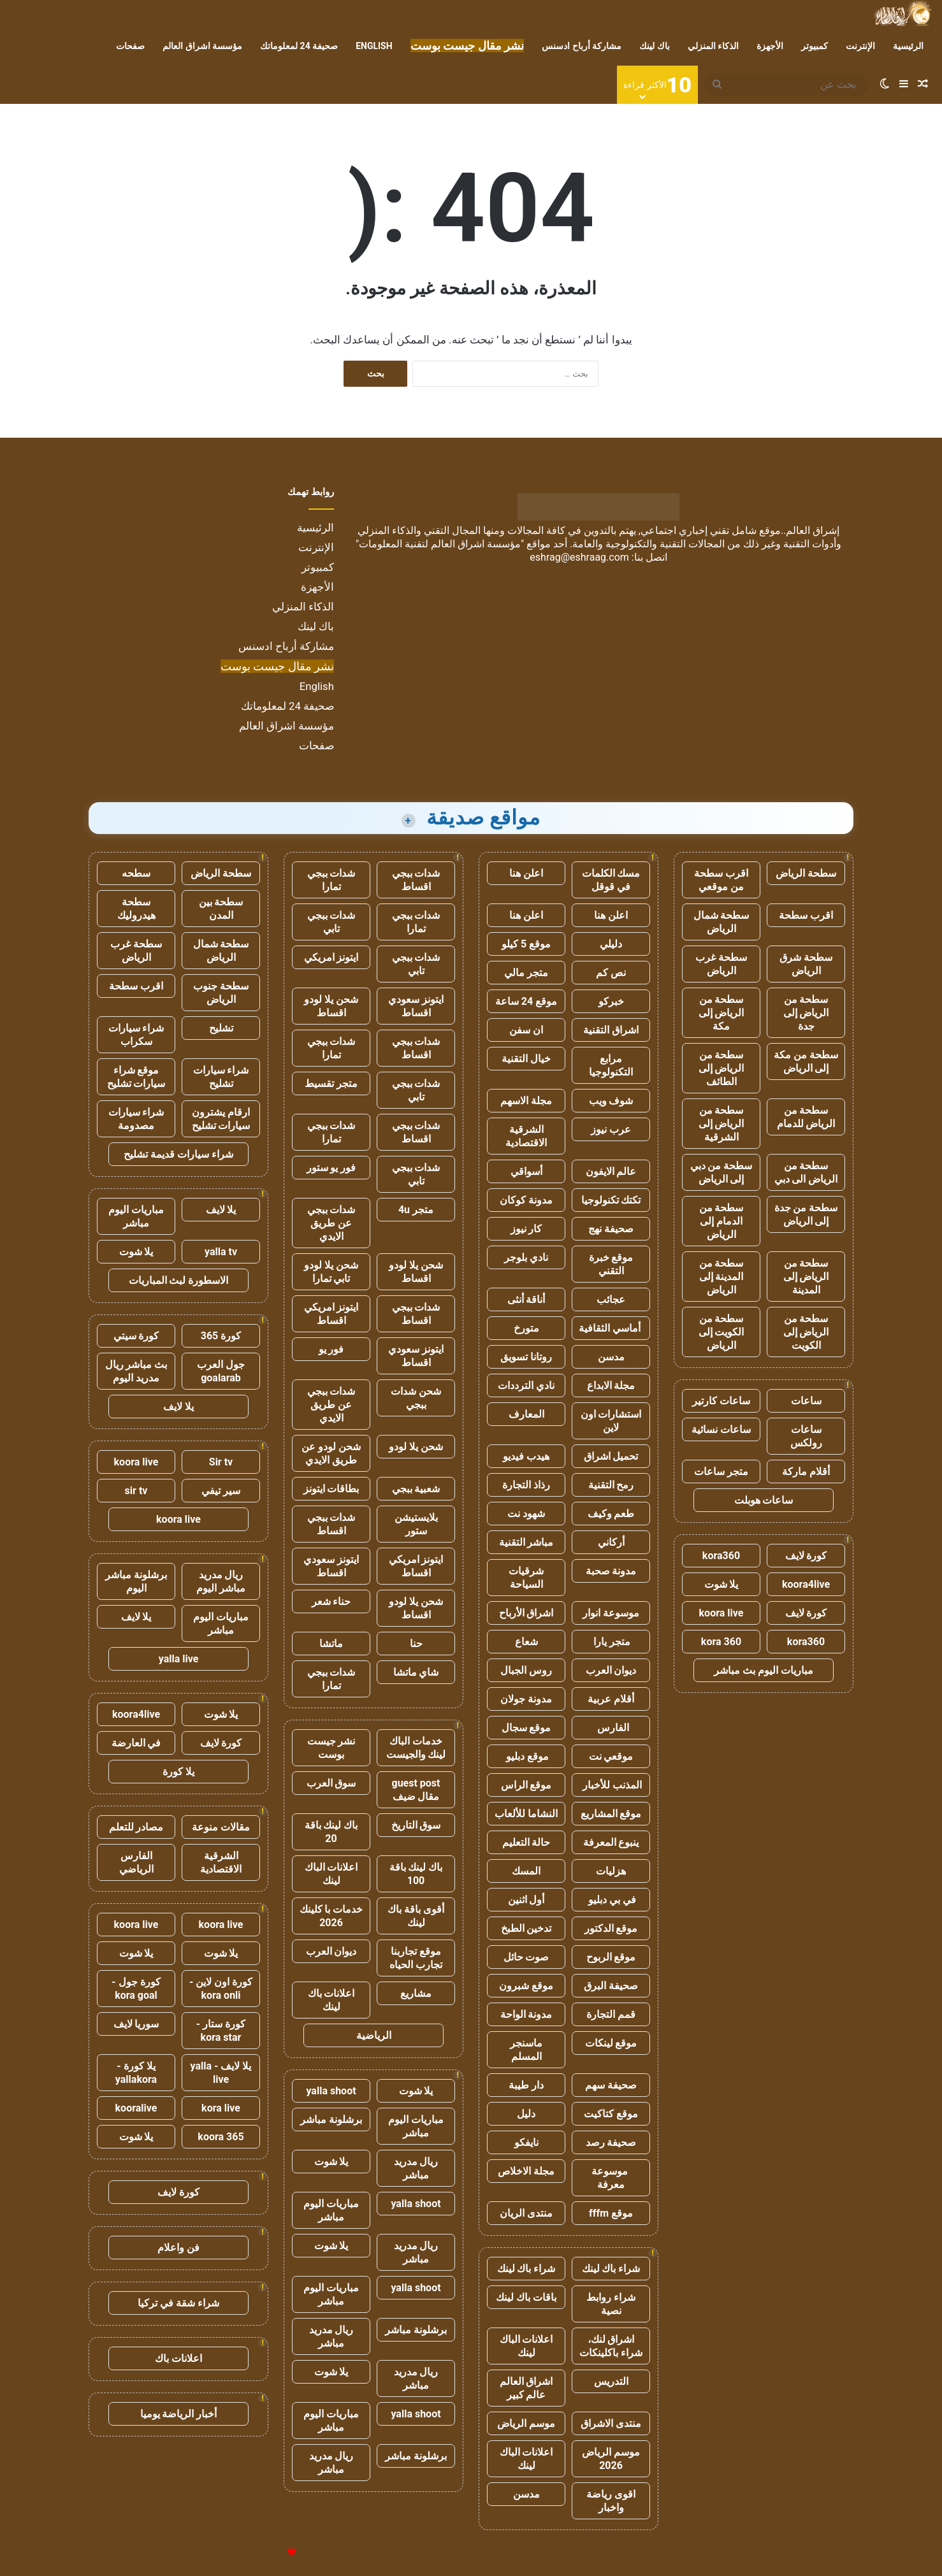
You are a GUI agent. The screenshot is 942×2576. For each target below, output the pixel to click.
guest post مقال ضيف (415, 1789)
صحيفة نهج (611, 1229)
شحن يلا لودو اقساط (331, 1006)
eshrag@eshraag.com (579, 557)
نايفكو (526, 2142)
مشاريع (415, 1993)
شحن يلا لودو (416, 1447)
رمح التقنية (611, 1485)
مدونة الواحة (526, 2014)
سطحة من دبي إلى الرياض (721, 1172)
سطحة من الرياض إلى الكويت (806, 1332)
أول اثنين (526, 1900)
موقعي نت (611, 1756)
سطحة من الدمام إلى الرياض (721, 1221)
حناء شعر (331, 1601)
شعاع (526, 1642)
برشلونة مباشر (331, 2119)
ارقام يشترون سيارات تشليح (221, 1119)
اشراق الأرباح (526, 1613)
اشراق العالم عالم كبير (526, 2388)
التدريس (611, 2381)
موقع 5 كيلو (526, 944)
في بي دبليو (611, 1900)
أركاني (611, 1542)
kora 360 (721, 1642)
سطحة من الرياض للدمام (806, 1117)
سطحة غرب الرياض (721, 964)
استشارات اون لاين (611, 1421)
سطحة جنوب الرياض (221, 992)
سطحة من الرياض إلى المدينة (806, 1276)
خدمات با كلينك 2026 (331, 1916)
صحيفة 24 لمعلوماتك (299, 46)
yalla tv (221, 1252)
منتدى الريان (526, 2213)
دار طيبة (526, 2085)
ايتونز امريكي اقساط (331, 1314)
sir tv (136, 1491)
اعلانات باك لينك (331, 2000)
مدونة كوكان (526, 1200)
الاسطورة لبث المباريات (179, 1280)
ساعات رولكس (806, 1436)
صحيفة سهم (611, 2085)
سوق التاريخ (416, 1825)
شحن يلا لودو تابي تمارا (331, 1271)
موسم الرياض (526, 2423)
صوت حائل (526, 1957)
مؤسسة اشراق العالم (202, 46)
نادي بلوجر (526, 1257)
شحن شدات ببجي (416, 1398)
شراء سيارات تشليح (221, 1077)
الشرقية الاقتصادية (526, 1136)
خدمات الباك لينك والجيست (416, 1747)
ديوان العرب (611, 1670)
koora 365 (220, 2137)
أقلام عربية (611, 1699)
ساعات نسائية (721, 1429)
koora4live (806, 1584)
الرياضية (373, 2035)
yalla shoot (331, 2091)
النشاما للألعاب (526, 1814)
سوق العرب (331, 1783)
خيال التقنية (526, 1059)
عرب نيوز (611, 1129)
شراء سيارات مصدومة (136, 1119)
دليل (526, 2114)
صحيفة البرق (611, 1986)
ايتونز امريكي (331, 957)
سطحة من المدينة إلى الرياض (721, 1276)
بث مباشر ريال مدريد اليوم (136, 1371)
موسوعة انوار (611, 1613)
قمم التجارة (610, 2014)
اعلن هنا (526, 873)
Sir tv (221, 1462)
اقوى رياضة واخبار (610, 2501)
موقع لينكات (611, 2043)
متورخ (526, 1328)
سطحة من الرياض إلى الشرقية (721, 1123)
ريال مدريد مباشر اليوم (220, 1581)
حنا (416, 1643)
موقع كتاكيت (611, 2114)
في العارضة (136, 1743)
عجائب (611, 1299)
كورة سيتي (136, 1336)
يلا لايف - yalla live (221, 2072)
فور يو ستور (331, 1168)
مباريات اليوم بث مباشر (763, 1670)
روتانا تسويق (526, 1357)
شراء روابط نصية (610, 2304)
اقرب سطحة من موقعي (721, 880)
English (374, 46)
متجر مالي (526, 973)
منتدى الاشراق (611, 2423)
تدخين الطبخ (526, 1928)
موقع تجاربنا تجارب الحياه (415, 1958)
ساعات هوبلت (763, 1500)
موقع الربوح (611, 1957)
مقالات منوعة (221, 1827)
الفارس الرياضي (136, 1862)
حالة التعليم (526, 1842)
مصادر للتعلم (136, 1827)
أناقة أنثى (526, 1299)
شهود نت (526, 1513)
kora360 (721, 1556)
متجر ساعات (721, 1471)
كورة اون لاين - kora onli (220, 1988)
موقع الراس (526, 1785)
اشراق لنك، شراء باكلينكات (610, 2346)
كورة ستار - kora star (220, 2030)
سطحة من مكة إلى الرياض (806, 1061)
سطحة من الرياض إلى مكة (721, 1012)
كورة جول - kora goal (136, 1988)
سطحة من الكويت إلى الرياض (721, 1332)
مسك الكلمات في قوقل (611, 880)
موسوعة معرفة (610, 2178)
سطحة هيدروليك (136, 908)
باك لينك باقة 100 (416, 1874)
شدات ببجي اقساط (416, 880)
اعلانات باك (178, 2358)
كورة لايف (806, 1556)
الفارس (611, 1728)
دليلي (611, 944)
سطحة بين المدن (221, 908)
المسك (526, 1871)
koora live (721, 1613)
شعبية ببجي (416, 1489)
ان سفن (526, 1030)
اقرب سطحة (806, 915)
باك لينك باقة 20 (331, 1832)
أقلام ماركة (806, 1471)
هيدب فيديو (526, 1456)
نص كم (611, 973)
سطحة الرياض (806, 873)
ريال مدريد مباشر (416, 2168)
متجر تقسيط (331, 1083)
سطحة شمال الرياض (721, 922)
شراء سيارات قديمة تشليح (178, 1154)
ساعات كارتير (721, 1401)
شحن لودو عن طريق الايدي (331, 1453)
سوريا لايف (136, 2024)
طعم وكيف (611, 1513)
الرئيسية (908, 46)
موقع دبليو (526, 1756)
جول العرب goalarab (221, 1371)
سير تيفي (220, 1491)
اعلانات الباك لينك (526, 2346)
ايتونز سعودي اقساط (416, 1006)
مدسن (611, 1357)
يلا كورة (178, 1772)
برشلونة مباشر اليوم (136, 1581)
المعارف (526, 1414)
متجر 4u (415, 1210)
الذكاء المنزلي (713, 46)
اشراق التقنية (611, 1030)
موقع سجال (526, 1728)
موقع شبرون (526, 1986)
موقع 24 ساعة (526, 1001)
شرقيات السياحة (526, 1577)
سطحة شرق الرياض (805, 964)
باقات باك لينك (526, 2297)
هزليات (611, 1871)
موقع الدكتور (611, 1928)
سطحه (136, 873)
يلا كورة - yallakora (136, 2072)
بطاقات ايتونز (331, 1489)
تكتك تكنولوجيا (611, 1200)
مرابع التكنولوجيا (611, 1065)
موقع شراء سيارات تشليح (136, 1077)
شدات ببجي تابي (331, 922)
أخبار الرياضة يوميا (178, 2414)
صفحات (130, 46)
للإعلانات (270, 2553)
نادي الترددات (526, 1385)
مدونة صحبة (611, 1571)
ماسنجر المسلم (526, 2049)
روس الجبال (526, 1670)
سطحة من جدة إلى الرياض (806, 1214)
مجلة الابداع (611, 1385)
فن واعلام (178, 2247)
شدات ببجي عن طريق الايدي (331, 1223)
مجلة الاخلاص (526, 2171)
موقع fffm (611, 2213)
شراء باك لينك (611, 2269)
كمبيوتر (814, 46)
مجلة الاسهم (526, 1101)
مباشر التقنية (526, 1542)
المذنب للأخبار (611, 1785)
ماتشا (331, 1643)
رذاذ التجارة (526, 1485)
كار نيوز (526, 1229)
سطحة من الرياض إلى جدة (806, 1012)
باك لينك (654, 46)
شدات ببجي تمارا (331, 880)
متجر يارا (611, 1642)
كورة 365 (221, 1336)
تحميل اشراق (611, 1456)
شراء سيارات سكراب (136, 1034)
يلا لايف (221, 1210)
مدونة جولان (526, 1699)
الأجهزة (770, 46)
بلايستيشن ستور (416, 1524)
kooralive (136, 2108)
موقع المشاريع (611, 1814)
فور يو (331, 1349)
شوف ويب (611, 1101)
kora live (220, 2108)
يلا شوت (721, 1584)
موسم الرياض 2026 (611, 2459)
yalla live (179, 1659)
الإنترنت (860, 46)
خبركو (611, 1001)
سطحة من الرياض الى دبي (806, 1172)
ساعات (806, 1401)
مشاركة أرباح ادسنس (581, 46)
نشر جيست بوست (331, 1747)
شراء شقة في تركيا (178, 2303)
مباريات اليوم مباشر (416, 2126)
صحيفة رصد (611, 2142)
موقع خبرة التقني (611, 1264)
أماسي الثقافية (611, 1328)
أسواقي (526, 1171)
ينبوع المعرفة (611, 1842)
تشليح (221, 1028)
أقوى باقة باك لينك (416, 1916)
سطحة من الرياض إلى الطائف (721, 1068)
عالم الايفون (611, 1171)
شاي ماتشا (416, 1672)
